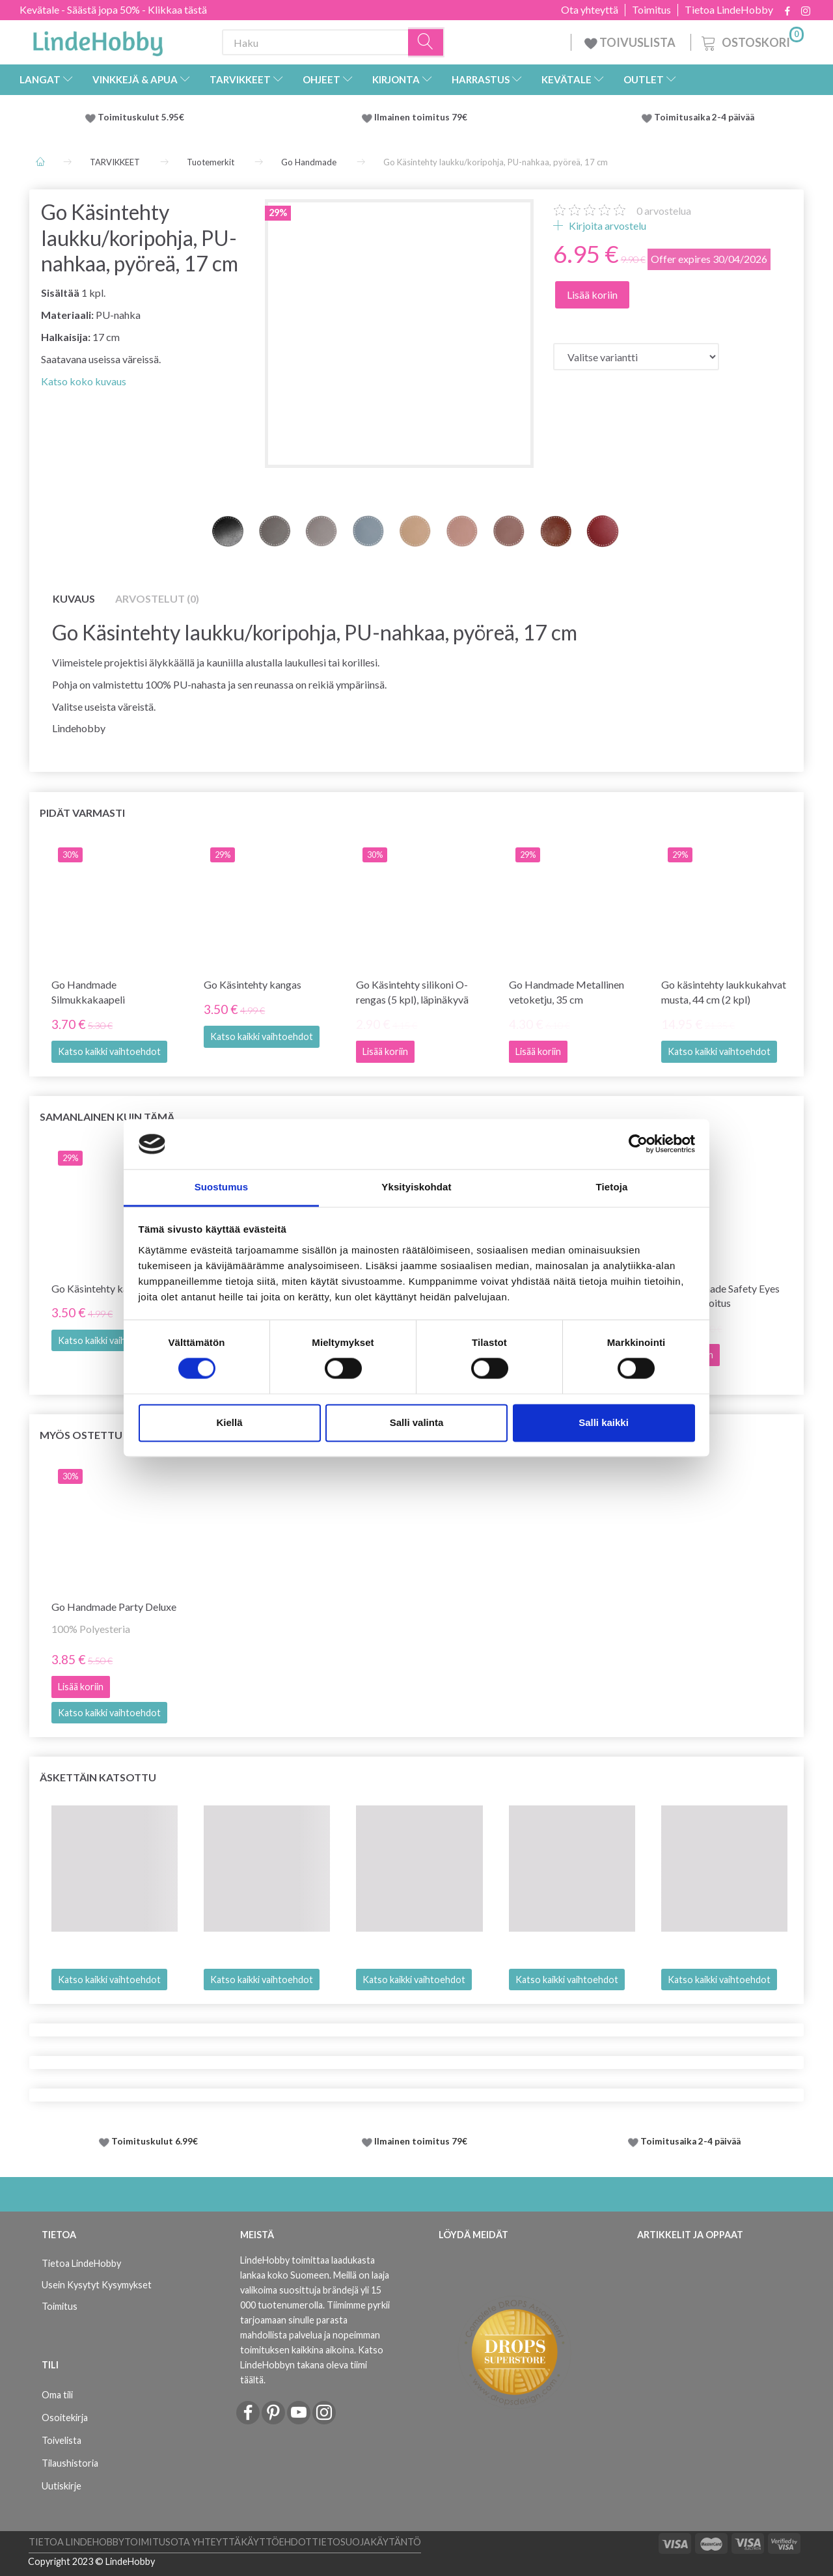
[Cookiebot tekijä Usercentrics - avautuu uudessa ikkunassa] (638, 1144)
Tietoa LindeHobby (729, 10)
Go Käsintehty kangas (252, 984)
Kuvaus (74, 598)
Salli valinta (417, 1422)
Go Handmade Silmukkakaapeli (88, 992)
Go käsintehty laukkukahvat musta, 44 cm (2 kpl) (723, 992)
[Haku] (426, 42)
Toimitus (651, 10)
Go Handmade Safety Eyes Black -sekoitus (720, 1295)
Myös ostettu (81, 1435)
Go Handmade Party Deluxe (113, 1606)
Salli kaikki (604, 1422)
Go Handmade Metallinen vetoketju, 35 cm (566, 992)
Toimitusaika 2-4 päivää (704, 117)
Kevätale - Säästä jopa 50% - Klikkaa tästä (113, 9)
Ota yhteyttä (589, 10)
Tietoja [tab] (612, 1186)
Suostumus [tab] (222, 1186)
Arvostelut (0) (157, 598)
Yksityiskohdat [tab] (416, 1186)
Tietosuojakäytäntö (366, 2541)
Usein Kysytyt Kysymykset (97, 2284)
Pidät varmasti (82, 812)
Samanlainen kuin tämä (107, 1116)
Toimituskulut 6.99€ (154, 2141)
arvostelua (663, 210)
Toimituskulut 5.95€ (141, 117)
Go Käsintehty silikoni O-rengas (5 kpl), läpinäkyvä (412, 992)
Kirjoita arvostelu (606, 225)
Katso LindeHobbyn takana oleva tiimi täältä (311, 2364)
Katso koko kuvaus (83, 381)
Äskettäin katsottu (98, 1777)
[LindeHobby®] (97, 39)
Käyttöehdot (276, 2541)
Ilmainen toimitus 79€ (422, 117)
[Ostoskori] (751, 41)
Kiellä (229, 1422)
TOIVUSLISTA (630, 42)
